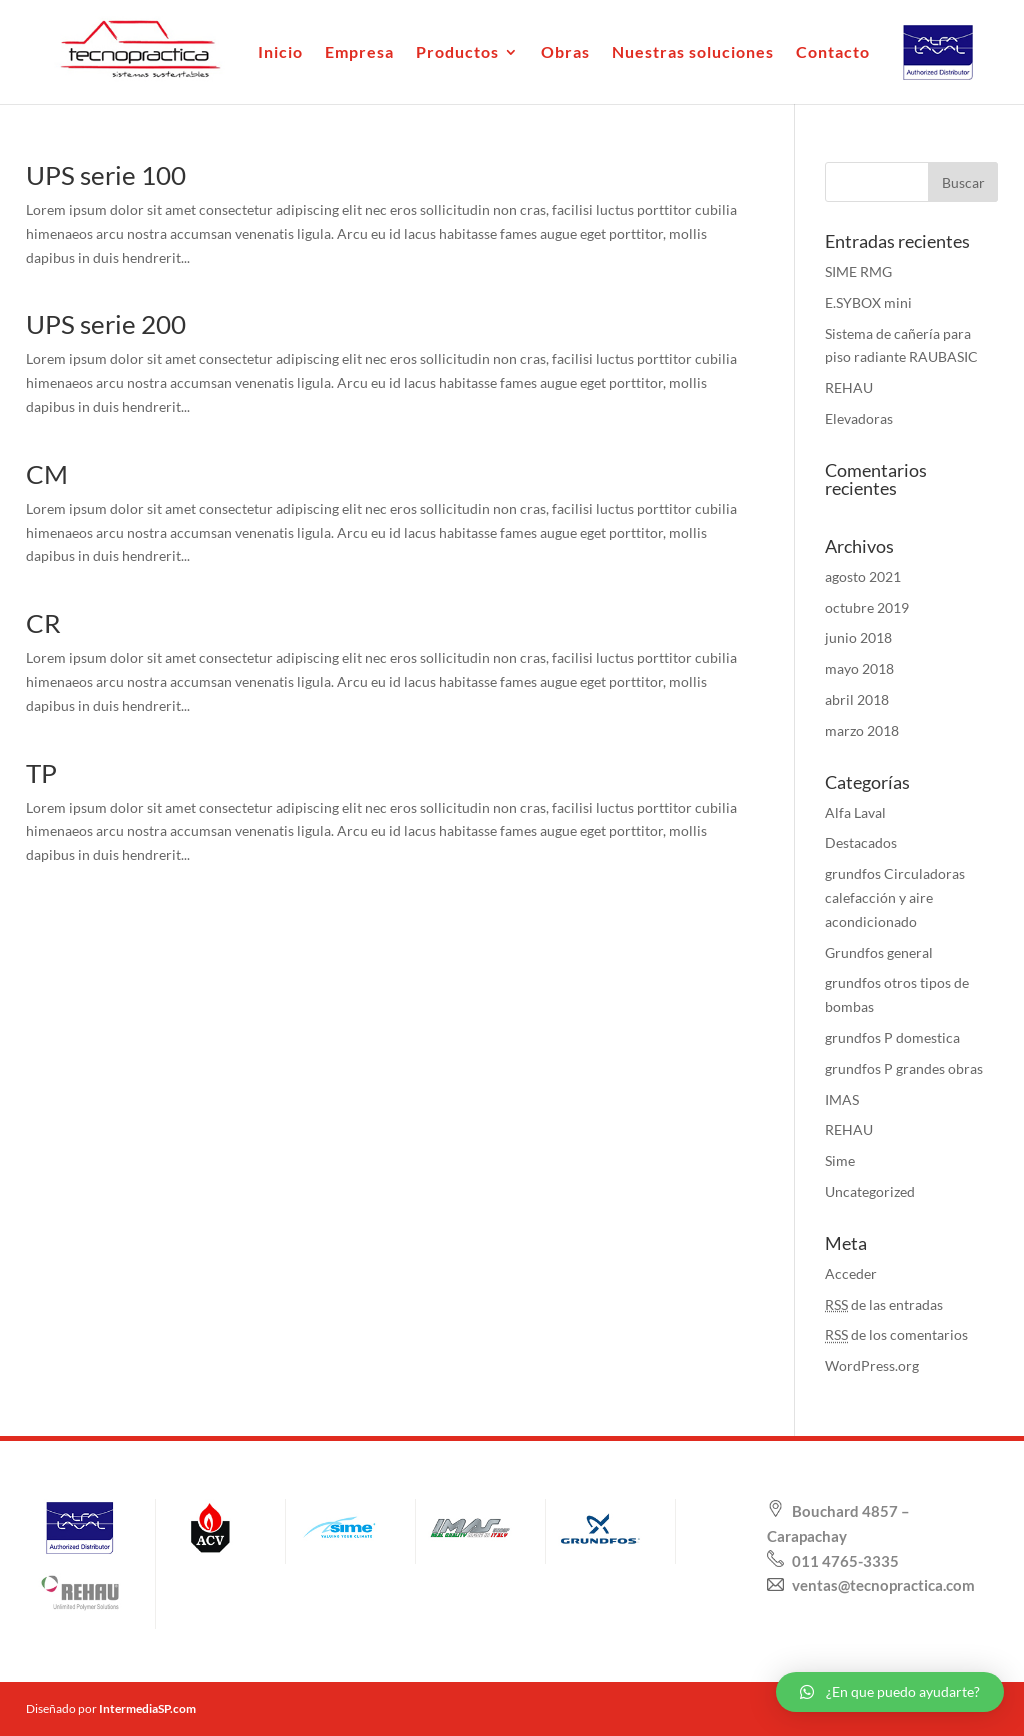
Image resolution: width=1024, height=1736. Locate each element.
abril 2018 (857, 699)
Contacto (833, 53)
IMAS (842, 1099)
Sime (840, 1160)
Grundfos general (879, 952)
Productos (457, 53)
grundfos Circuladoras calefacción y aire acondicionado (895, 897)
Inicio (280, 53)
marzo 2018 (862, 730)
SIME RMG (858, 271)
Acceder (851, 1273)
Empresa (359, 53)
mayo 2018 (859, 668)
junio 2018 (858, 637)
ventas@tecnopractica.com (882, 1585)
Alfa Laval (855, 812)
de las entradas (884, 1304)
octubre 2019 (867, 607)
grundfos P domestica (892, 1037)
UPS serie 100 (106, 175)
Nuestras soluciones (693, 53)
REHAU (849, 387)
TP (41, 773)
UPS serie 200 (106, 324)
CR (43, 623)
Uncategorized (870, 1191)
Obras (565, 53)
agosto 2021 (863, 576)
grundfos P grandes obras (904, 1068)
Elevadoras (859, 418)
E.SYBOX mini (868, 302)
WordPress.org (872, 1365)
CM (47, 474)
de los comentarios (896, 1334)
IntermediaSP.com (147, 1708)
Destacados (861, 842)
